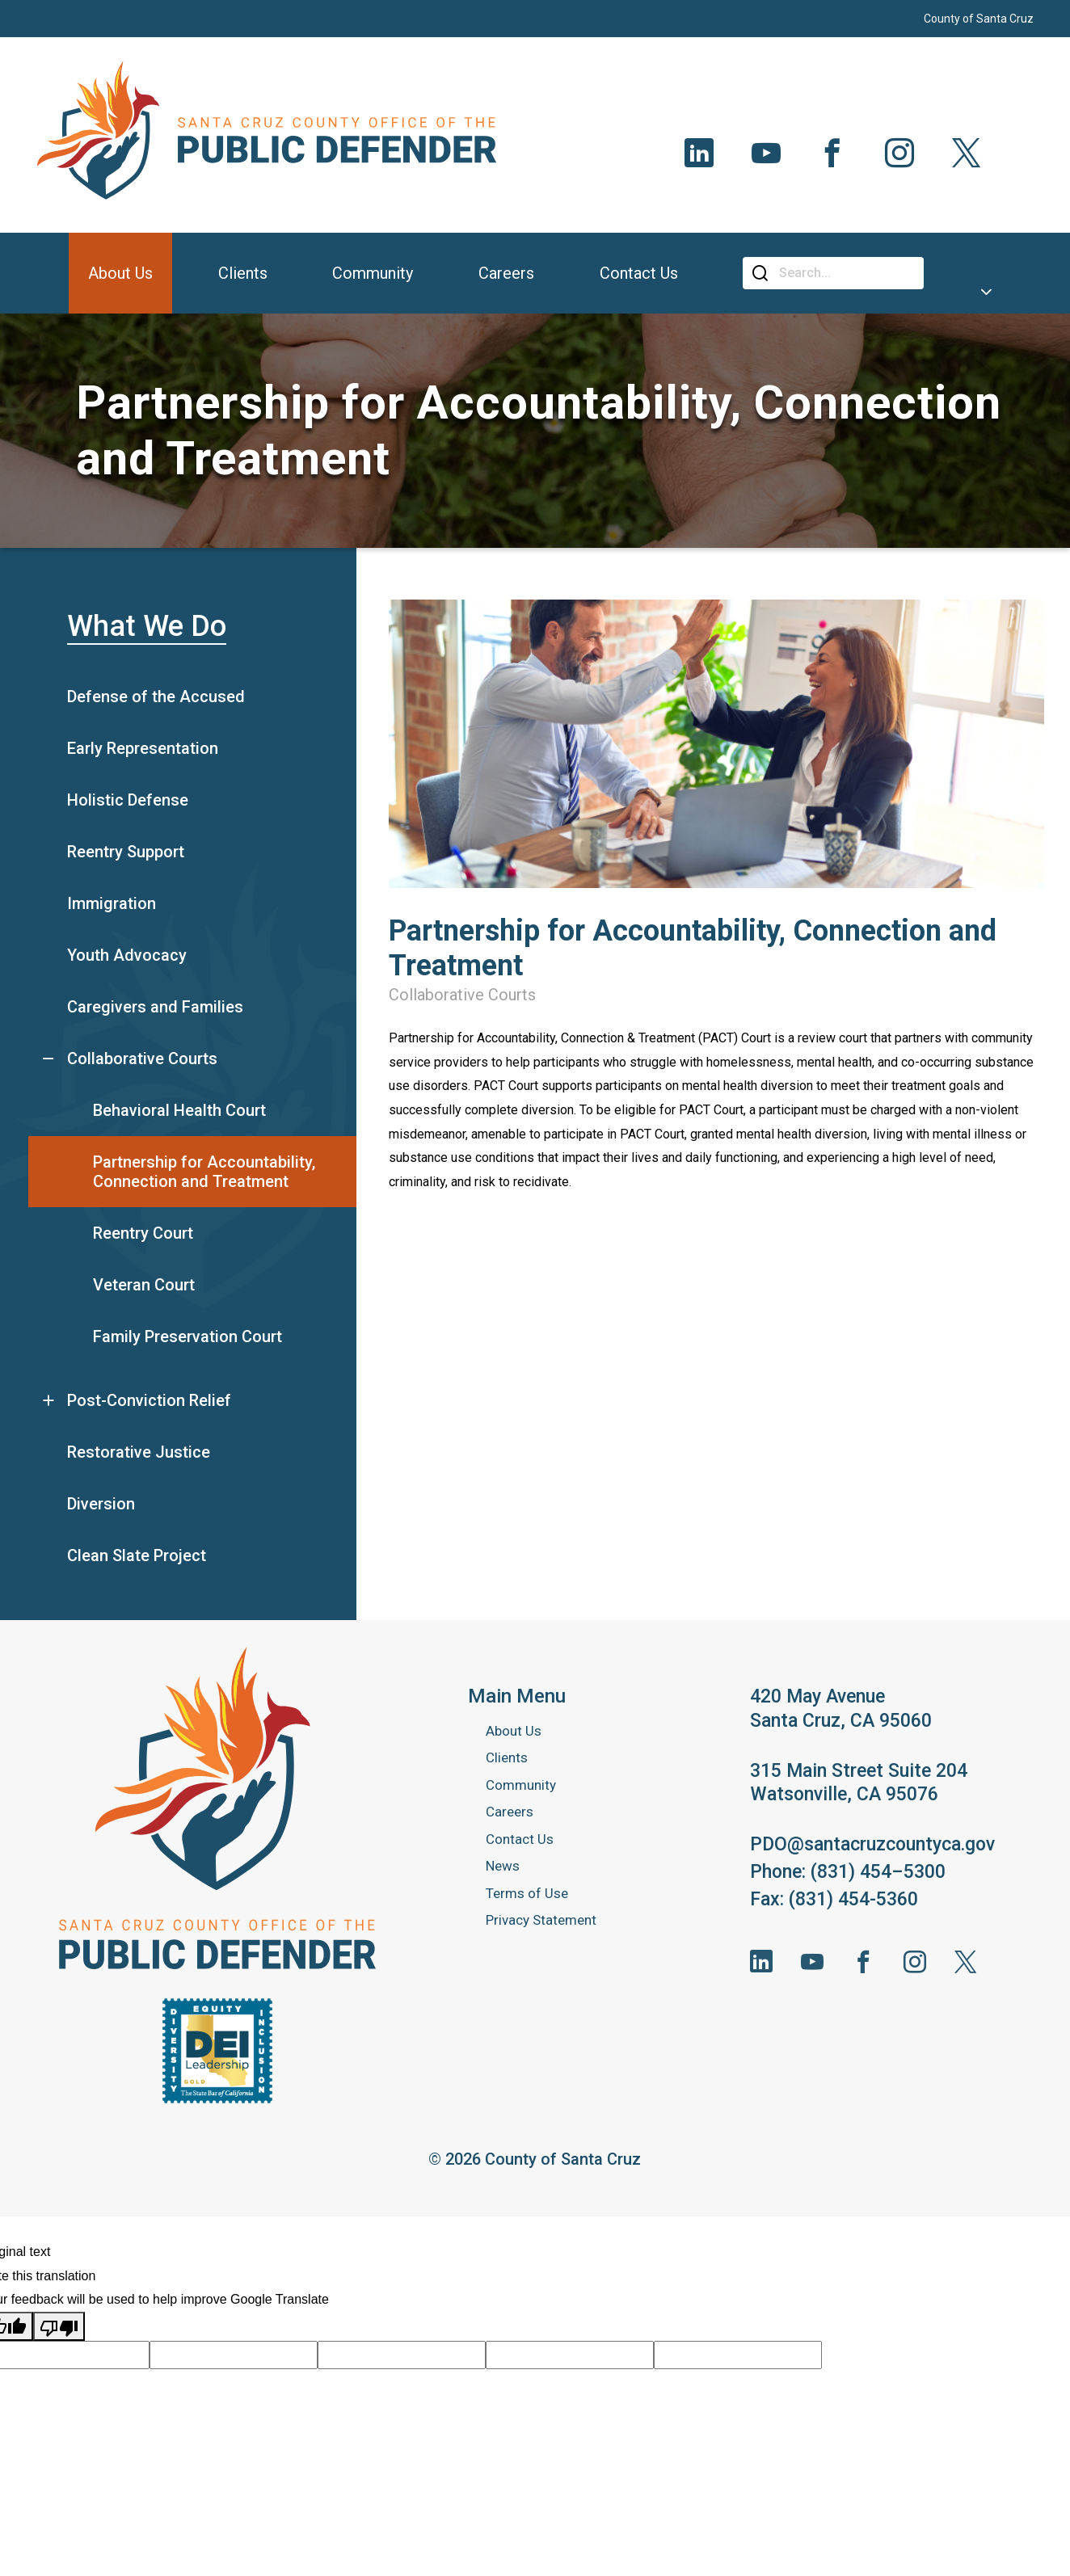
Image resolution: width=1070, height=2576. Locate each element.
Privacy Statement (541, 1920)
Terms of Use (527, 1893)
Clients (507, 1757)
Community (521, 1785)
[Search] (845, 273)
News (503, 1866)
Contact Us (520, 1839)
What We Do (146, 626)
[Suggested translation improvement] (234, 2355)
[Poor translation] (59, 2326)
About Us (513, 1731)
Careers (509, 1812)
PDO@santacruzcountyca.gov (872, 1844)
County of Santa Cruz (979, 18)
